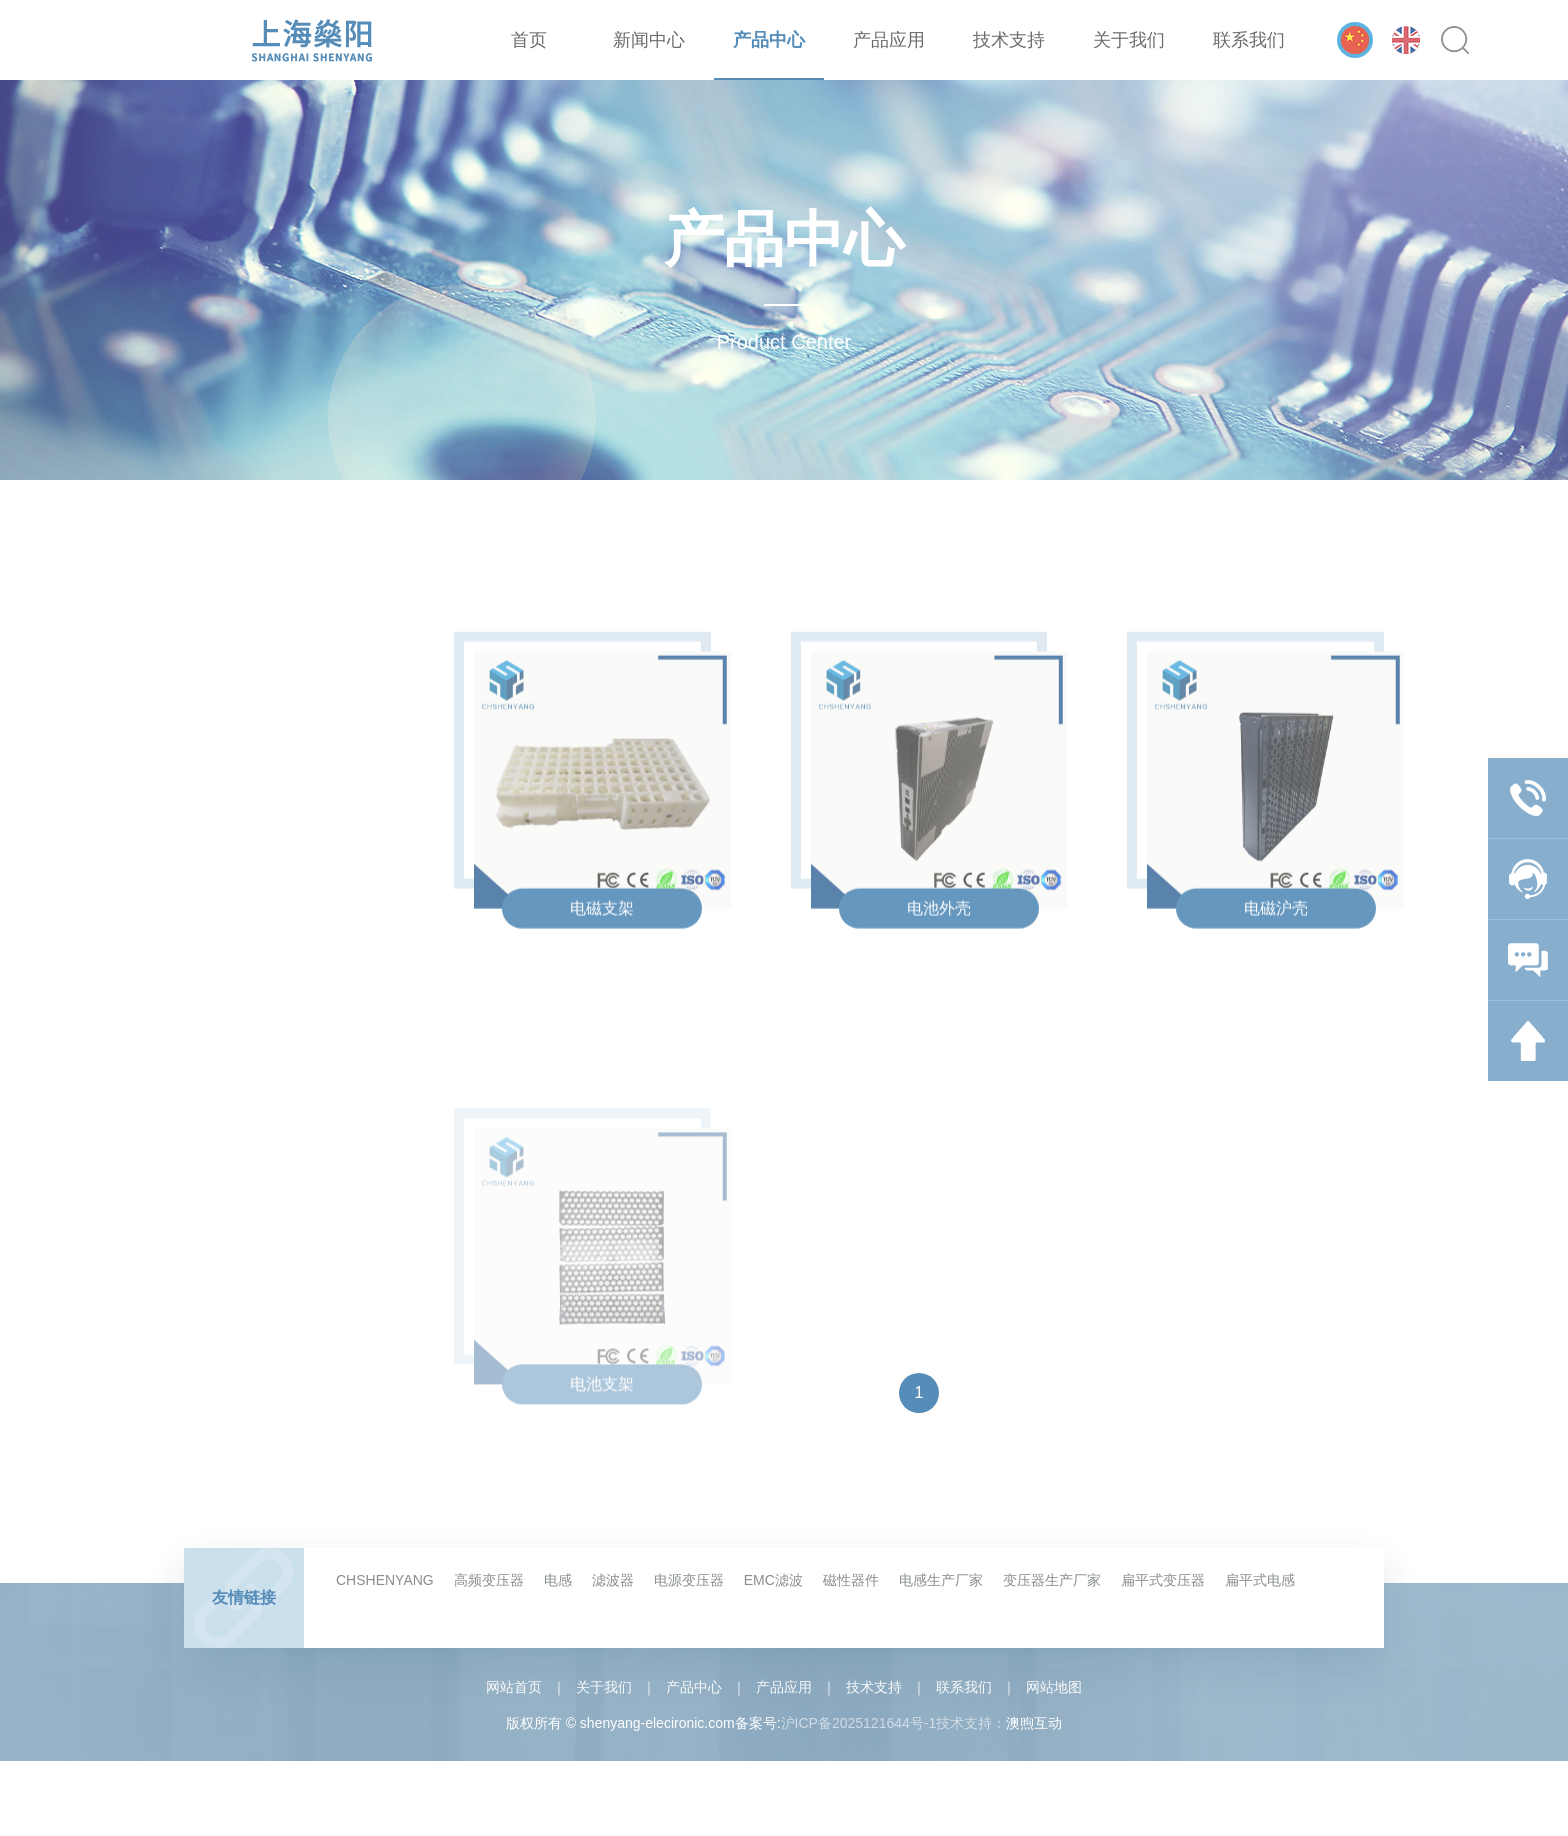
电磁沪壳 (1276, 942)
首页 (529, 40)
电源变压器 (689, 1580)
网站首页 (514, 1687)
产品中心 (769, 40)
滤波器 (613, 1580)
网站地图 (1054, 1687)
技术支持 (1009, 40)
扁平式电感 (1260, 1580)
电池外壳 (939, 942)
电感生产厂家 (941, 1580)
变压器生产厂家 (1052, 1580)
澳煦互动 (1034, 1723)
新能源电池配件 (275, 1378)
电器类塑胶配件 (275, 1334)
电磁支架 (602, 942)
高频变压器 (489, 1580)
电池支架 (602, 1483)
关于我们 (1129, 40)
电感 (558, 1580)
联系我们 (1249, 40)
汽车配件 (254, 1422)
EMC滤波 (773, 1580)
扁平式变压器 (1163, 1580)
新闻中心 (649, 40)
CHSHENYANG (385, 1580)
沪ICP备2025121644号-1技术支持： (894, 1723)
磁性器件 (851, 1580)
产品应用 (889, 40)
